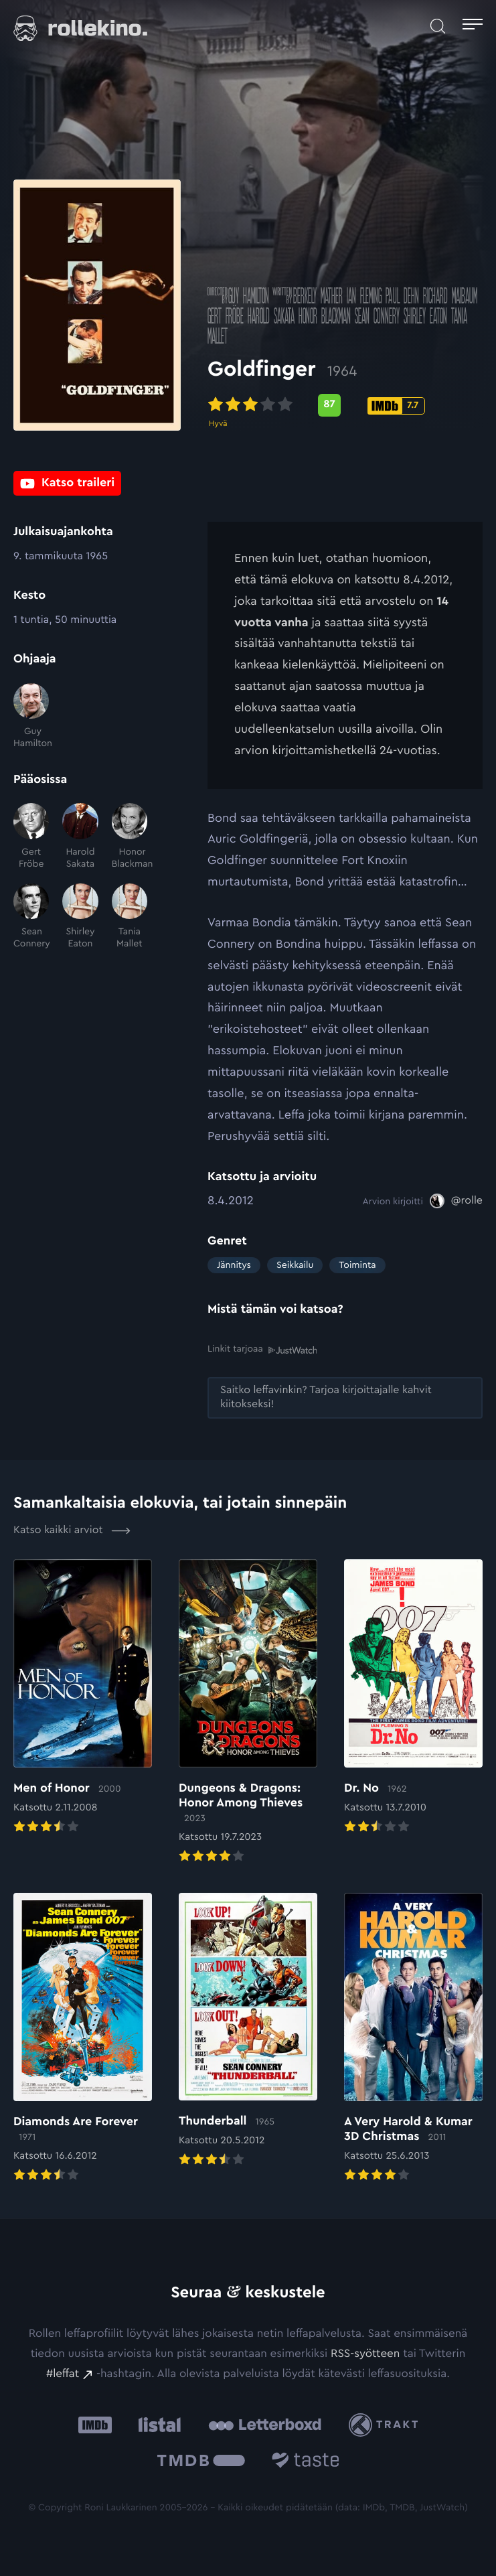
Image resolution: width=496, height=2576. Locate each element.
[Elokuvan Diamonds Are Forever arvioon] (82, 2039)
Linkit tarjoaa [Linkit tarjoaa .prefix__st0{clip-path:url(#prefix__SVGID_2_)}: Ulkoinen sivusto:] (262, 1349)
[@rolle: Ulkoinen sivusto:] (456, 1201)
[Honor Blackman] (129, 836)
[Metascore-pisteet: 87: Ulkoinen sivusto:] (329, 405)
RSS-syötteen (365, 2354)
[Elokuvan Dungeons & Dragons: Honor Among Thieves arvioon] (248, 1712)
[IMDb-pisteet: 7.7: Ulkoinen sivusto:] (396, 406)
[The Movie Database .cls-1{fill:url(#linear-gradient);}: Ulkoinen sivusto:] (201, 2462)
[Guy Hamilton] (31, 716)
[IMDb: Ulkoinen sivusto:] (95, 2425)
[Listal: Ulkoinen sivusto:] (156, 2425)
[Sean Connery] (31, 916)
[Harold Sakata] (80, 836)
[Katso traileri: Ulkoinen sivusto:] (67, 483)
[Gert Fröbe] (31, 836)
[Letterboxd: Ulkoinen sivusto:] (264, 2425)
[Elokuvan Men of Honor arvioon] (82, 1698)
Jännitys (234, 1265)
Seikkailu (294, 1265)
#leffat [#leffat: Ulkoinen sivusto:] (62, 2374)
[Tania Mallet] (129, 916)
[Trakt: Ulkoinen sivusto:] (386, 2425)
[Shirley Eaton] (80, 916)
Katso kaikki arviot (72, 1530)
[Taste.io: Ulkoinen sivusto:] (305, 2462)
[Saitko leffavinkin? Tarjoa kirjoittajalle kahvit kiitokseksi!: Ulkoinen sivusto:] (345, 1398)
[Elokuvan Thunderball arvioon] (248, 2031)
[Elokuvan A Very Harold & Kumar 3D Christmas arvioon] (413, 2039)
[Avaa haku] (437, 26)
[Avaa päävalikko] (473, 26)
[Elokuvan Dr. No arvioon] (413, 1698)
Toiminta (357, 1265)
